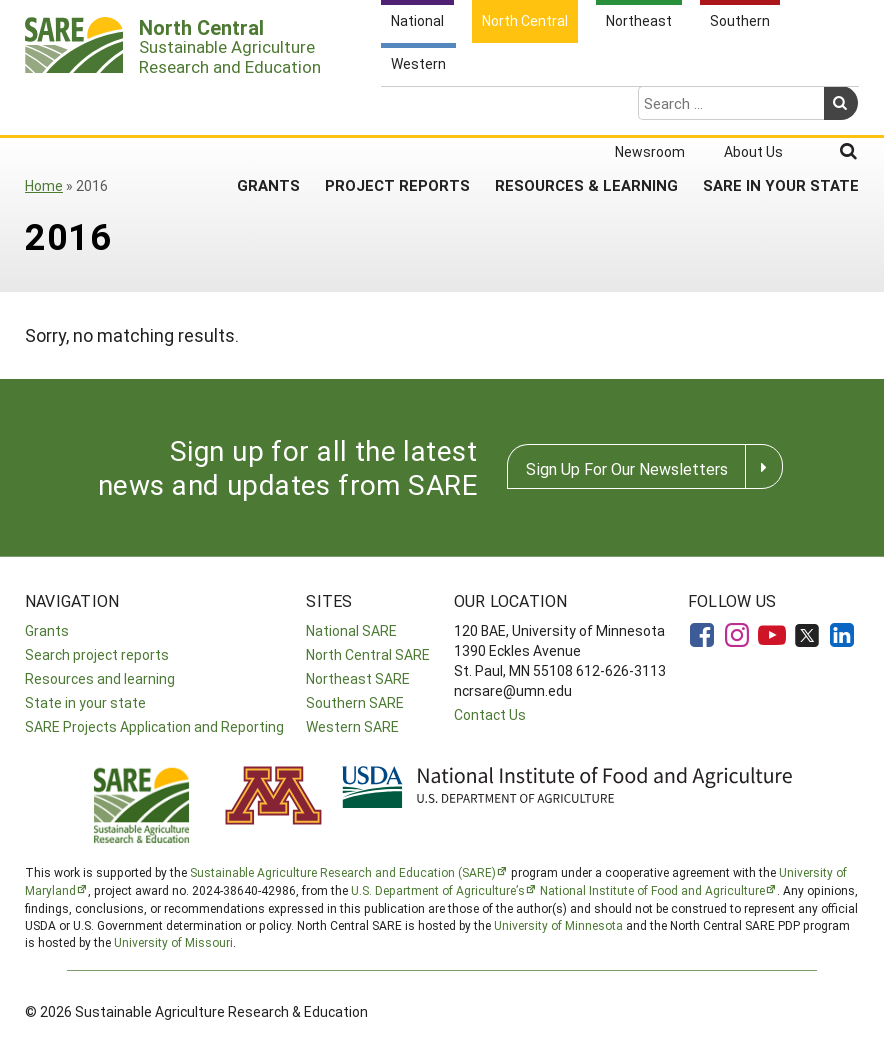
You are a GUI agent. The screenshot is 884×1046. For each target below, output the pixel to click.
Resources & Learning (586, 106)
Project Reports (397, 106)
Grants (268, 106)
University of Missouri (173, 942)
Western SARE (352, 726)
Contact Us (490, 714)
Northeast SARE (358, 678)
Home (44, 185)
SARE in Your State (781, 106)
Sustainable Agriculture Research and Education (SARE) (343, 872)
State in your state (85, 702)
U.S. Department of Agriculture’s (438, 890)
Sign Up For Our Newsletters (627, 468)
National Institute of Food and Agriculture (652, 890)
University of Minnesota (558, 925)
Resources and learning (100, 678)
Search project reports (97, 654)
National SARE (351, 630)
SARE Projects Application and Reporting (154, 726)
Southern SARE (355, 702)
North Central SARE (368, 654)
